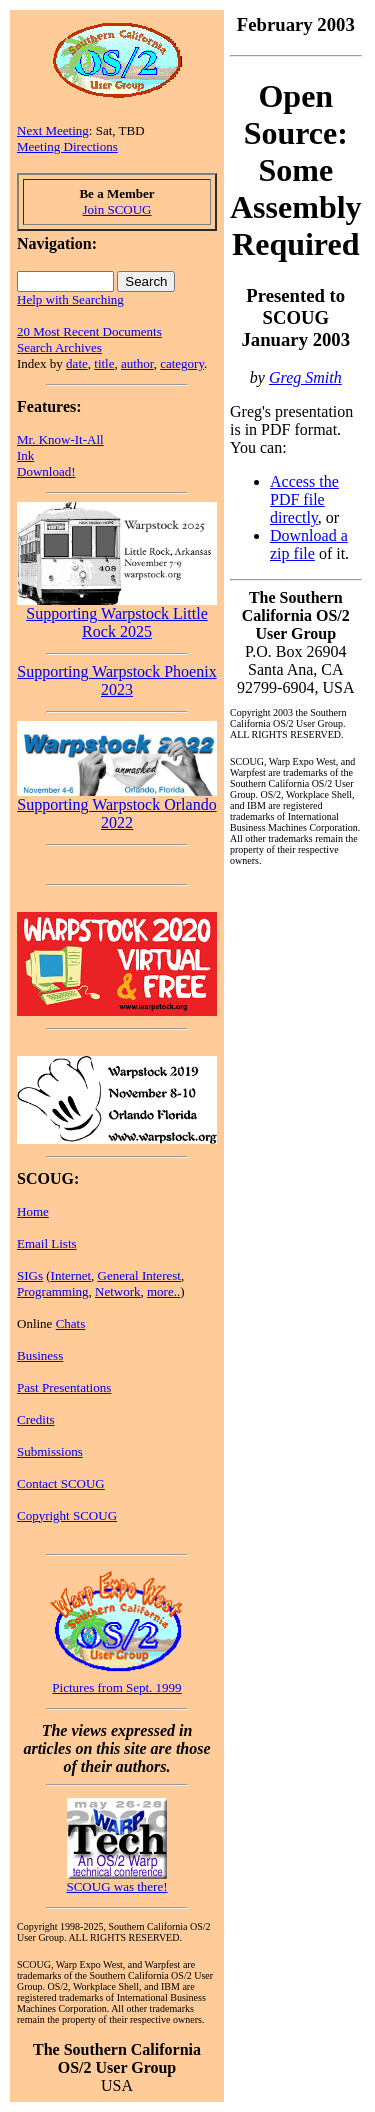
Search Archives (59, 347)
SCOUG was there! (116, 1886)
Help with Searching (70, 299)
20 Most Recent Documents (89, 331)
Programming (53, 1291)
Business (40, 1355)
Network (118, 1291)
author (137, 363)
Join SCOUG (117, 209)
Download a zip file (309, 544)
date (77, 363)
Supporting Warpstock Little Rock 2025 (117, 615)
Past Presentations (64, 1387)
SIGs (30, 1275)
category (182, 363)
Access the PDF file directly (304, 499)
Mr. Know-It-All (60, 439)
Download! (46, 471)
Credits (36, 1419)
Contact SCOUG (61, 1483)
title (104, 363)
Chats (71, 1323)
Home (33, 1211)
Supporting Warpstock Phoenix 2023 (116, 680)
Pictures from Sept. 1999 (116, 1687)
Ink (25, 455)
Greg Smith (305, 377)
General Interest (139, 1275)
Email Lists (47, 1243)
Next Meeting (53, 130)
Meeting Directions (67, 146)
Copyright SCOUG (67, 1515)
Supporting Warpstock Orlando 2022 (117, 806)
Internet (71, 1275)
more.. (163, 1291)
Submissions (50, 1451)
